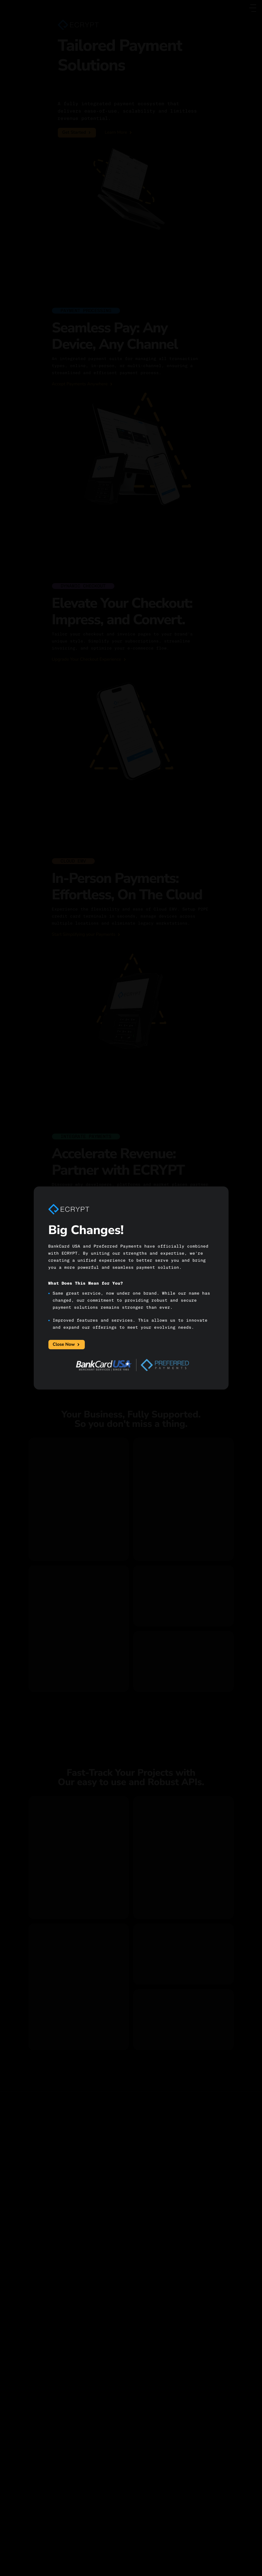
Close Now (67, 1345)
